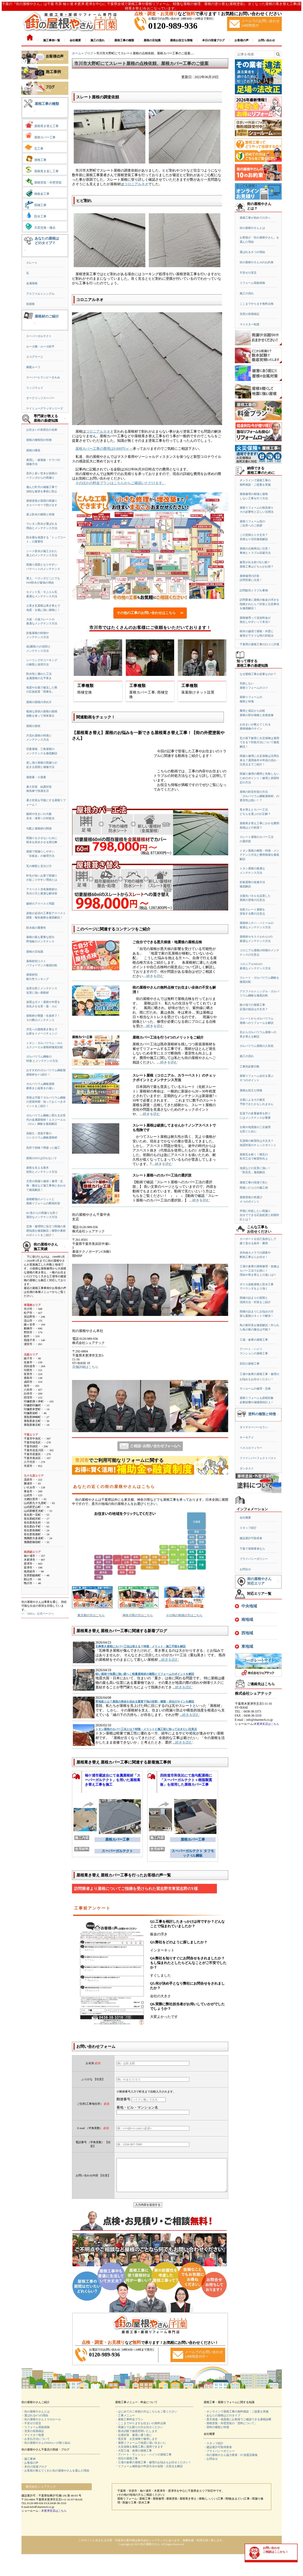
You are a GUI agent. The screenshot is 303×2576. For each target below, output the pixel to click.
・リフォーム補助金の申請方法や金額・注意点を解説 (149, 2472)
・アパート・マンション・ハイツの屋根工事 (143, 2461)
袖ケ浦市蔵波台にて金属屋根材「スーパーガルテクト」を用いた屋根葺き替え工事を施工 (112, 1780)
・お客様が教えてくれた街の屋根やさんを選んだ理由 (55, 2477)
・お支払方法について (35, 2445)
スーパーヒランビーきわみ (43, 377)
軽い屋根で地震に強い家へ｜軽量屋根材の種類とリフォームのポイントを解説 (144, 1674)
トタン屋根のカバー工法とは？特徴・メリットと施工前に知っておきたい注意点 (146, 1729)
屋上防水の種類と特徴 (40, 514)
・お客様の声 (29, 2469)
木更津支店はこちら (266, 1724)
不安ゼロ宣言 (248, 272)
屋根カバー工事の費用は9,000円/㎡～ (104, 448)
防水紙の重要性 (36, 927)
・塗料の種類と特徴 (216, 2433)
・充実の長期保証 (32, 2437)
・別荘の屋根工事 (126, 2465)
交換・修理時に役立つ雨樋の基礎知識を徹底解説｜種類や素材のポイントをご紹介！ (46, 1230)
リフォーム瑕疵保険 (252, 283)
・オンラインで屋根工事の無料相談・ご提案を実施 (236, 2418)
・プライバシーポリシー (219, 2457)
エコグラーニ (34, 356)
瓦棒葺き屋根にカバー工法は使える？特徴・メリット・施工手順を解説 (140, 1646)
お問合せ (245, 1569)
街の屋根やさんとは (252, 228)
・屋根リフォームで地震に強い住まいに (140, 2449)
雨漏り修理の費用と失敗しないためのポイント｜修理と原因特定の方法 (259, 778)
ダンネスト (247, 1468)
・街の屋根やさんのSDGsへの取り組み (45, 2449)
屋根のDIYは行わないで (41, 1158)
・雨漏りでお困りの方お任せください (139, 2433)
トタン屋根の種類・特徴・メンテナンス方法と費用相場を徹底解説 (259, 855)
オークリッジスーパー (40, 398)
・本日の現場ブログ (34, 2473)
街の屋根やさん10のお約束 (257, 262)
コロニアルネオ (136, 184)
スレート (32, 262)
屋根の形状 (33, 726)
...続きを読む (169, 1659)
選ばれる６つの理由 (252, 252)
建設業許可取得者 (251, 1538)
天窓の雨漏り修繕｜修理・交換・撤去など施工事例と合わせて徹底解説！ (46, 1185)
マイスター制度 (249, 324)
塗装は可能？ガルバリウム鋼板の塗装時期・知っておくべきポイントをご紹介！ (46, 1102)
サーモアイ (247, 1437)
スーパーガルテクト (39, 336)
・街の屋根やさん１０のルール (41, 2425)
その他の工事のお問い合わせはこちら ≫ (150, 613)
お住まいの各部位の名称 (41, 429)
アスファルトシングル (40, 293)
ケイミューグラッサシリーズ (44, 408)
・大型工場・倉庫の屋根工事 (133, 2457)
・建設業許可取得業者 (218, 2453)
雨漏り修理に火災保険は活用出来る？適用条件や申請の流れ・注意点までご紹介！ (259, 760)
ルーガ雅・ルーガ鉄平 (40, 346)
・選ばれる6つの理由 (34, 2422)
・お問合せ (211, 2465)
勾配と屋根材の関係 (39, 828)
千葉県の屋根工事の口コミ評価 (259, 644)
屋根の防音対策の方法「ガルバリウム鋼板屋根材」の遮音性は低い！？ (259, 796)
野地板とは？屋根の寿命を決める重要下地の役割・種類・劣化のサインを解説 (144, 1701)
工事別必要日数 (249, 1066)
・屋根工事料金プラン (129, 2425)
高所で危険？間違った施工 (43, 1147)
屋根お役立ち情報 (251, 1090)
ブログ (88, 53)
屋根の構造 (33, 450)
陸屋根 (30, 304)
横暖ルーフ (33, 367)
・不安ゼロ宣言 (31, 2429)
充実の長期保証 (249, 314)
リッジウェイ (34, 387)
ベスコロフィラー (251, 1447)
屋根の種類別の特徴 (39, 440)
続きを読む (155, 976)
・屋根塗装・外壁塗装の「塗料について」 (230, 2429)
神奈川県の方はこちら (138, 1615)
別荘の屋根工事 (249, 1363)
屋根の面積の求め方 (39, 702)
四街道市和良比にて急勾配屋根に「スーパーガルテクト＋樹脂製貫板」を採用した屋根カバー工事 (186, 1780)
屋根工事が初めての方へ (255, 217)
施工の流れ (247, 293)
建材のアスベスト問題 (40, 903)
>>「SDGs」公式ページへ (37, 1613)
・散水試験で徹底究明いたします (136, 2437)
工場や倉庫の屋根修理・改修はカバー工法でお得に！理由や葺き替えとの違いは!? (259, 1270)
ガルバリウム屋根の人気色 (257, 1045)
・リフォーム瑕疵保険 (35, 2433)
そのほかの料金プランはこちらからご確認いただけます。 (120, 483)
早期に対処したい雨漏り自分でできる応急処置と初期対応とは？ (259, 1215)
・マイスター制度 (32, 2441)
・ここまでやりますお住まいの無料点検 (140, 2429)
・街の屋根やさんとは (35, 2418)
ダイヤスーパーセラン (254, 1427)
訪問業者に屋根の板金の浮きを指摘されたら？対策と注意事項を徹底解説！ (259, 604)
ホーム (76, 53)
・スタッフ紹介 (213, 2449)
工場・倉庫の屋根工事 (254, 1339)
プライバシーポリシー (254, 1558)
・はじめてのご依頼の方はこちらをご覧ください (146, 2418)
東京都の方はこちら (91, 1615)
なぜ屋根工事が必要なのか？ (258, 674)
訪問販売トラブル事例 (254, 590)
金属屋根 (32, 283)
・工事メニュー (125, 2422)
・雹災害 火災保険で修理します (136, 2445)
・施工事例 (28, 2465)
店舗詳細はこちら (85, 1367)
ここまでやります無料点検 (257, 303)
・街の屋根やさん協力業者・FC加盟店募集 (231, 2461)
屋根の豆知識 (34, 951)
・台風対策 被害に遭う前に (133, 2441)
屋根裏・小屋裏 (36, 777)
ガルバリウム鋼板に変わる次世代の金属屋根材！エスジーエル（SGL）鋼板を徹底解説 (46, 1119)
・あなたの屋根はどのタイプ (222, 2422)
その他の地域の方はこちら (184, 1615)
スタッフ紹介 (248, 1527)
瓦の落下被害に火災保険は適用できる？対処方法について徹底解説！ (259, 742)
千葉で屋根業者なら (252, 1548)
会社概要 (245, 1517)
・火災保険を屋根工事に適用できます (139, 2453)
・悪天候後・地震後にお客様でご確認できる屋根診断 (237, 2425)
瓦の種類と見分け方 (39, 866)
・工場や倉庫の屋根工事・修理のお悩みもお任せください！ (153, 2468)
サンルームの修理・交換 (255, 1388)
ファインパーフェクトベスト (258, 1458)
